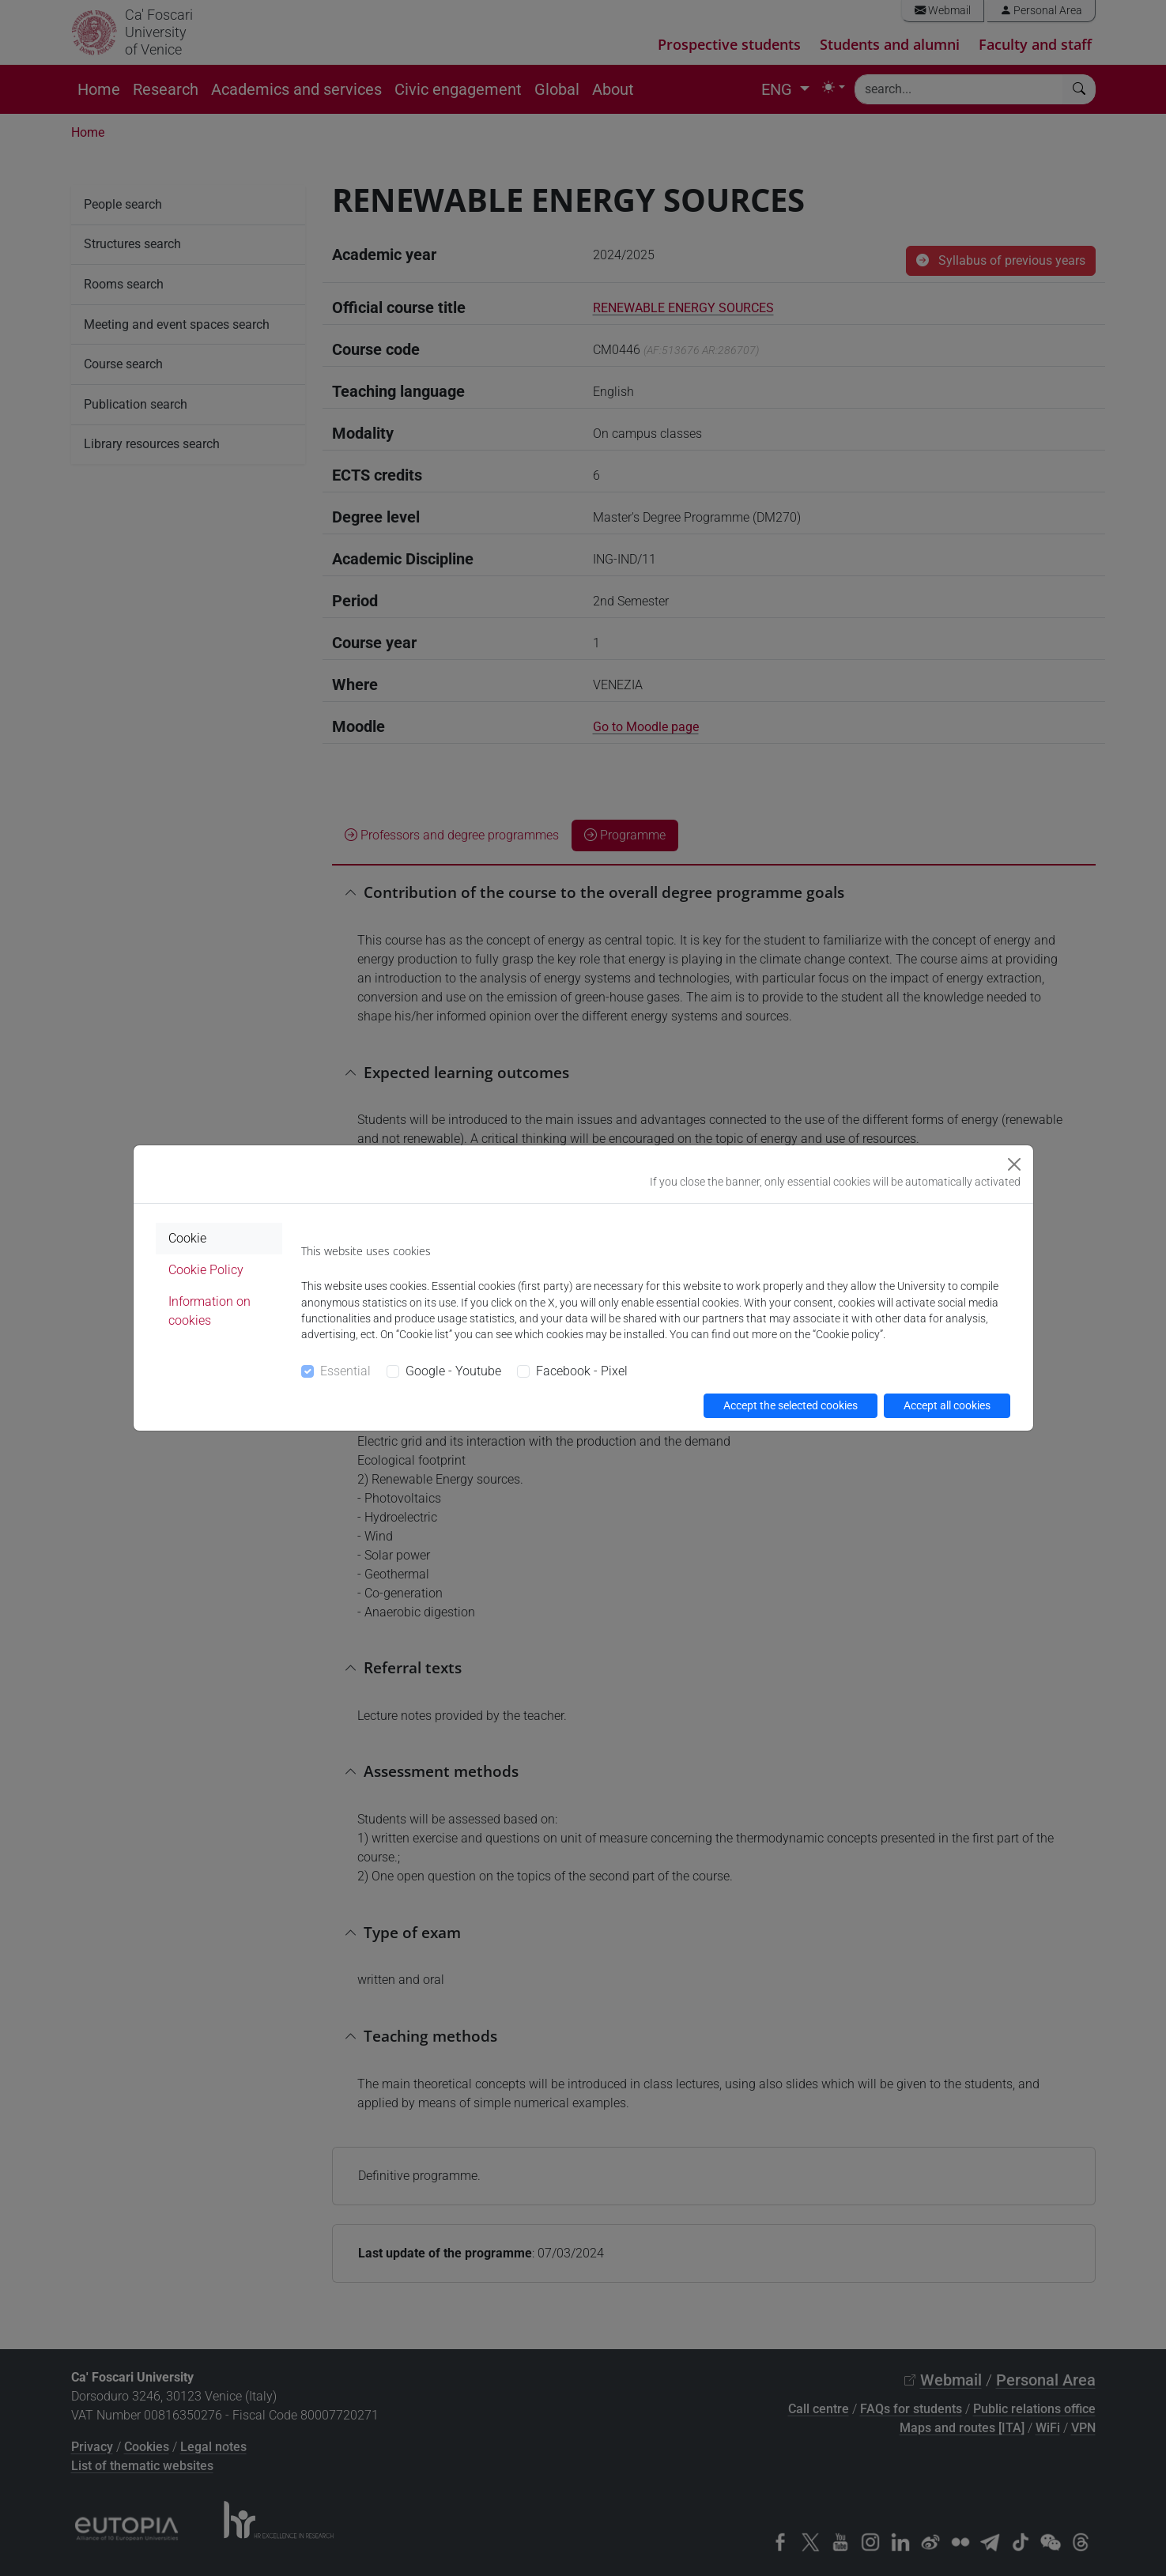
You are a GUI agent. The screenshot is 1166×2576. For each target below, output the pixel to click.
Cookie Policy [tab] (205, 1269)
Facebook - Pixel (582, 1371)
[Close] (1014, 1164)
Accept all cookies (947, 1405)
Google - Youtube (453, 1371)
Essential (345, 1371)
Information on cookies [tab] (209, 1311)
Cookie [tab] (187, 1238)
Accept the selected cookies (790, 1405)
